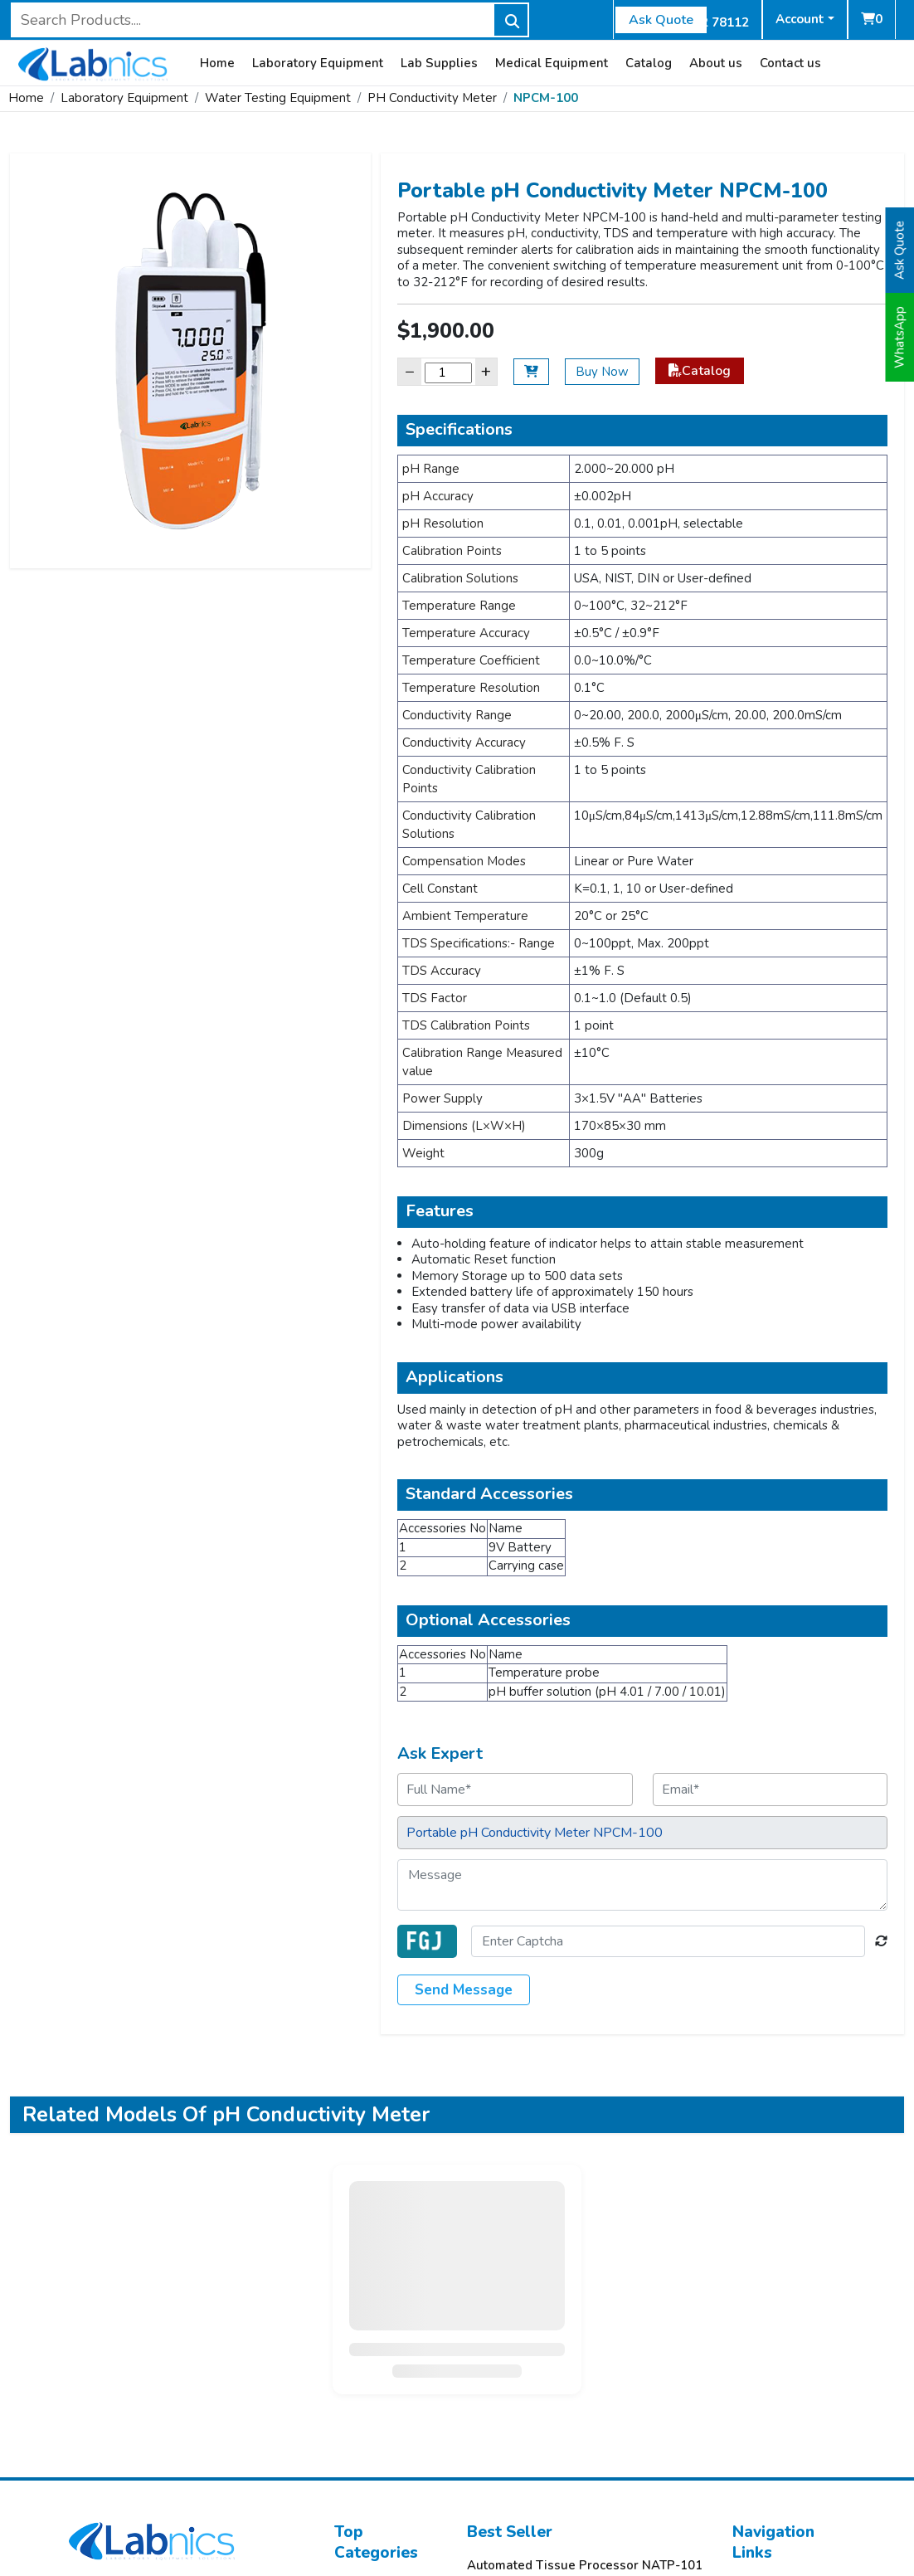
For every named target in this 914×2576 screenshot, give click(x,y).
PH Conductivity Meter (432, 98)
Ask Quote (661, 20)
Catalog (648, 63)
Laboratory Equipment (317, 63)
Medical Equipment (551, 63)
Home (217, 63)
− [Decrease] (410, 371)
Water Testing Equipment (278, 98)
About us (715, 63)
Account (799, 19)
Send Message (464, 1989)
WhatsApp (900, 337)
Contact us (790, 63)
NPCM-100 (545, 98)
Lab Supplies (439, 63)
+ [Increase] (486, 371)
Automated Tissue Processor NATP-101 (585, 2566)
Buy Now (602, 371)
